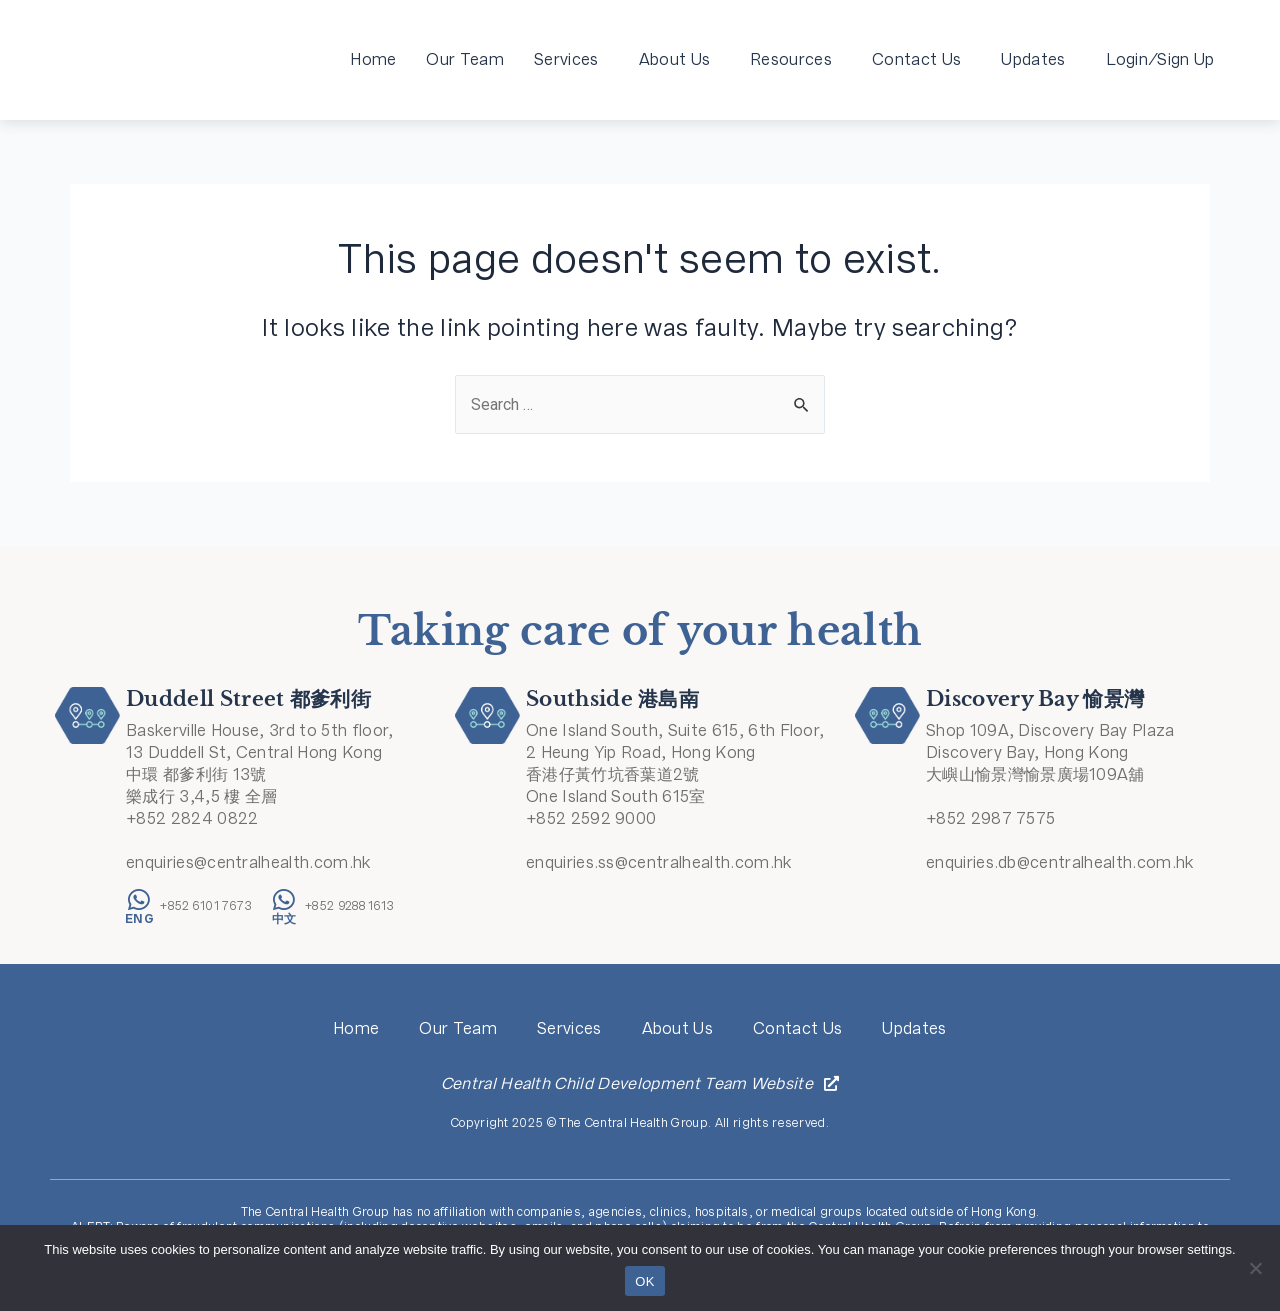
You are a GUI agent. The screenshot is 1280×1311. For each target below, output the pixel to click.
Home (373, 59)
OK (644, 1281)
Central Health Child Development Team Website (627, 1083)
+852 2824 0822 (192, 818)
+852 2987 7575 (990, 818)
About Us (680, 59)
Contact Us (921, 59)
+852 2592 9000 (591, 818)
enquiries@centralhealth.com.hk (248, 862)
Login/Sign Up (1160, 59)
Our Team (465, 59)
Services (571, 59)
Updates (1038, 59)
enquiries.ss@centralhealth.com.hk (659, 862)
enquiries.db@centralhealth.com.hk (1060, 862)
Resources (796, 59)
